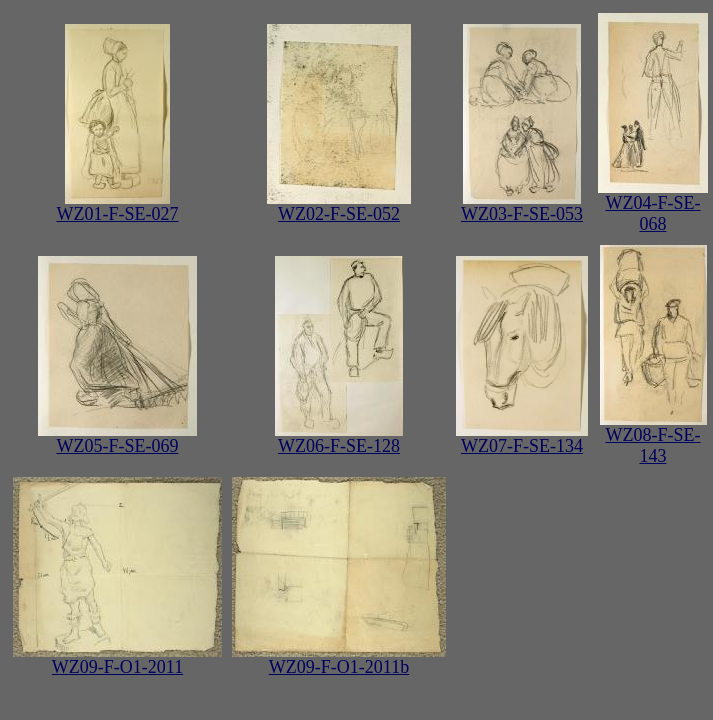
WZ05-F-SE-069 (117, 438)
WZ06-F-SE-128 (339, 438)
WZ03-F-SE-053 (522, 206)
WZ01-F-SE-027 (118, 206)
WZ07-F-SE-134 (522, 438)
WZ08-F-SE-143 (653, 437)
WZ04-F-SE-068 (653, 205)
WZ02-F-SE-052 (339, 206)
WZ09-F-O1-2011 (117, 659)
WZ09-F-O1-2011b (339, 659)
